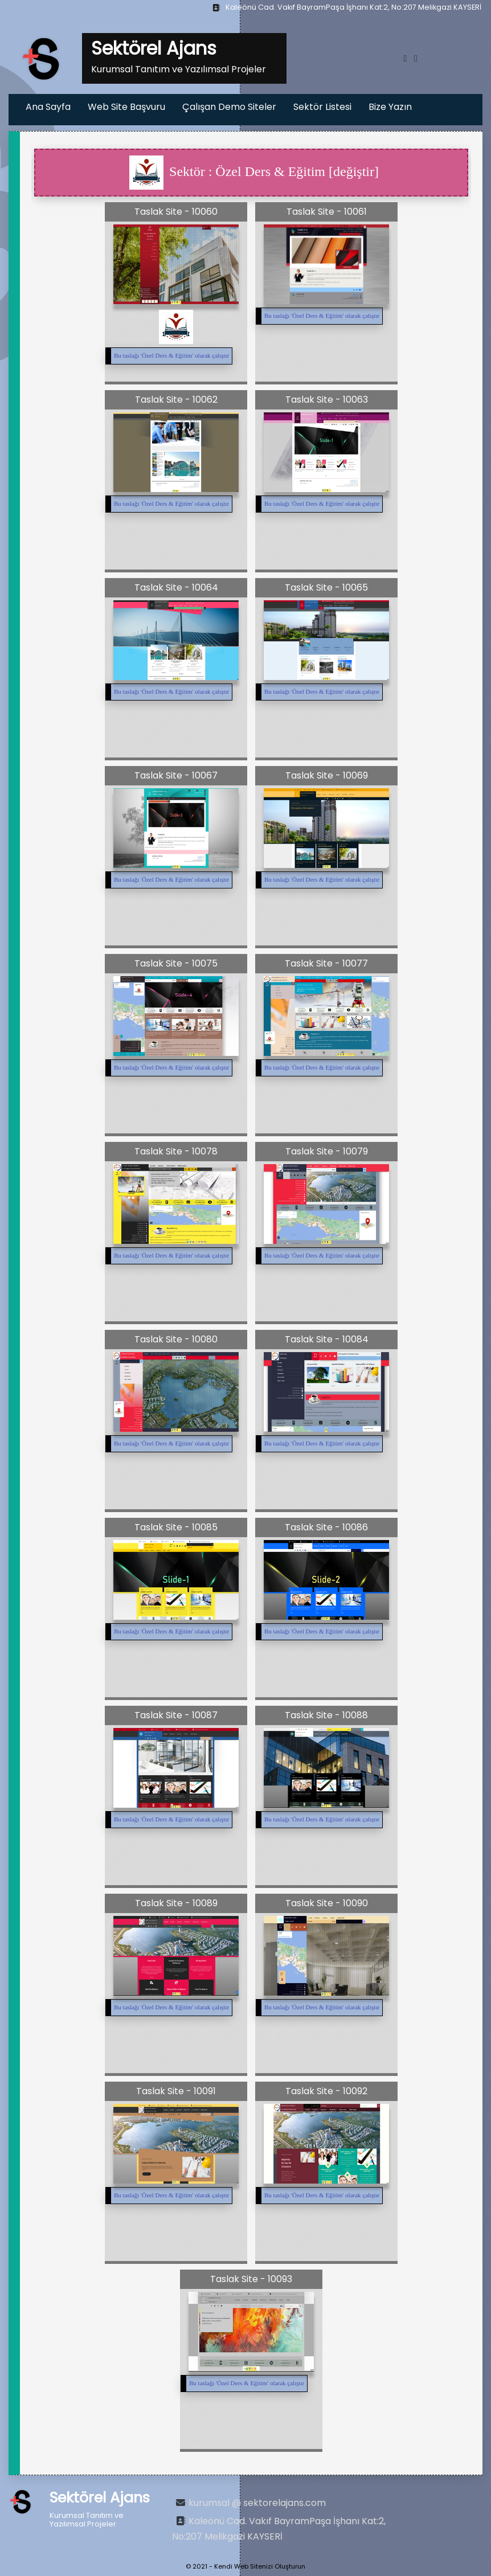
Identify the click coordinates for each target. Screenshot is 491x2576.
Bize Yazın (390, 106)
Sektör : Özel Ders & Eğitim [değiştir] (254, 172)
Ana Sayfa (48, 106)
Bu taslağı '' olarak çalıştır (171, 355)
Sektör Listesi (322, 106)
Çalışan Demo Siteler (229, 106)
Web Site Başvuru (126, 106)
